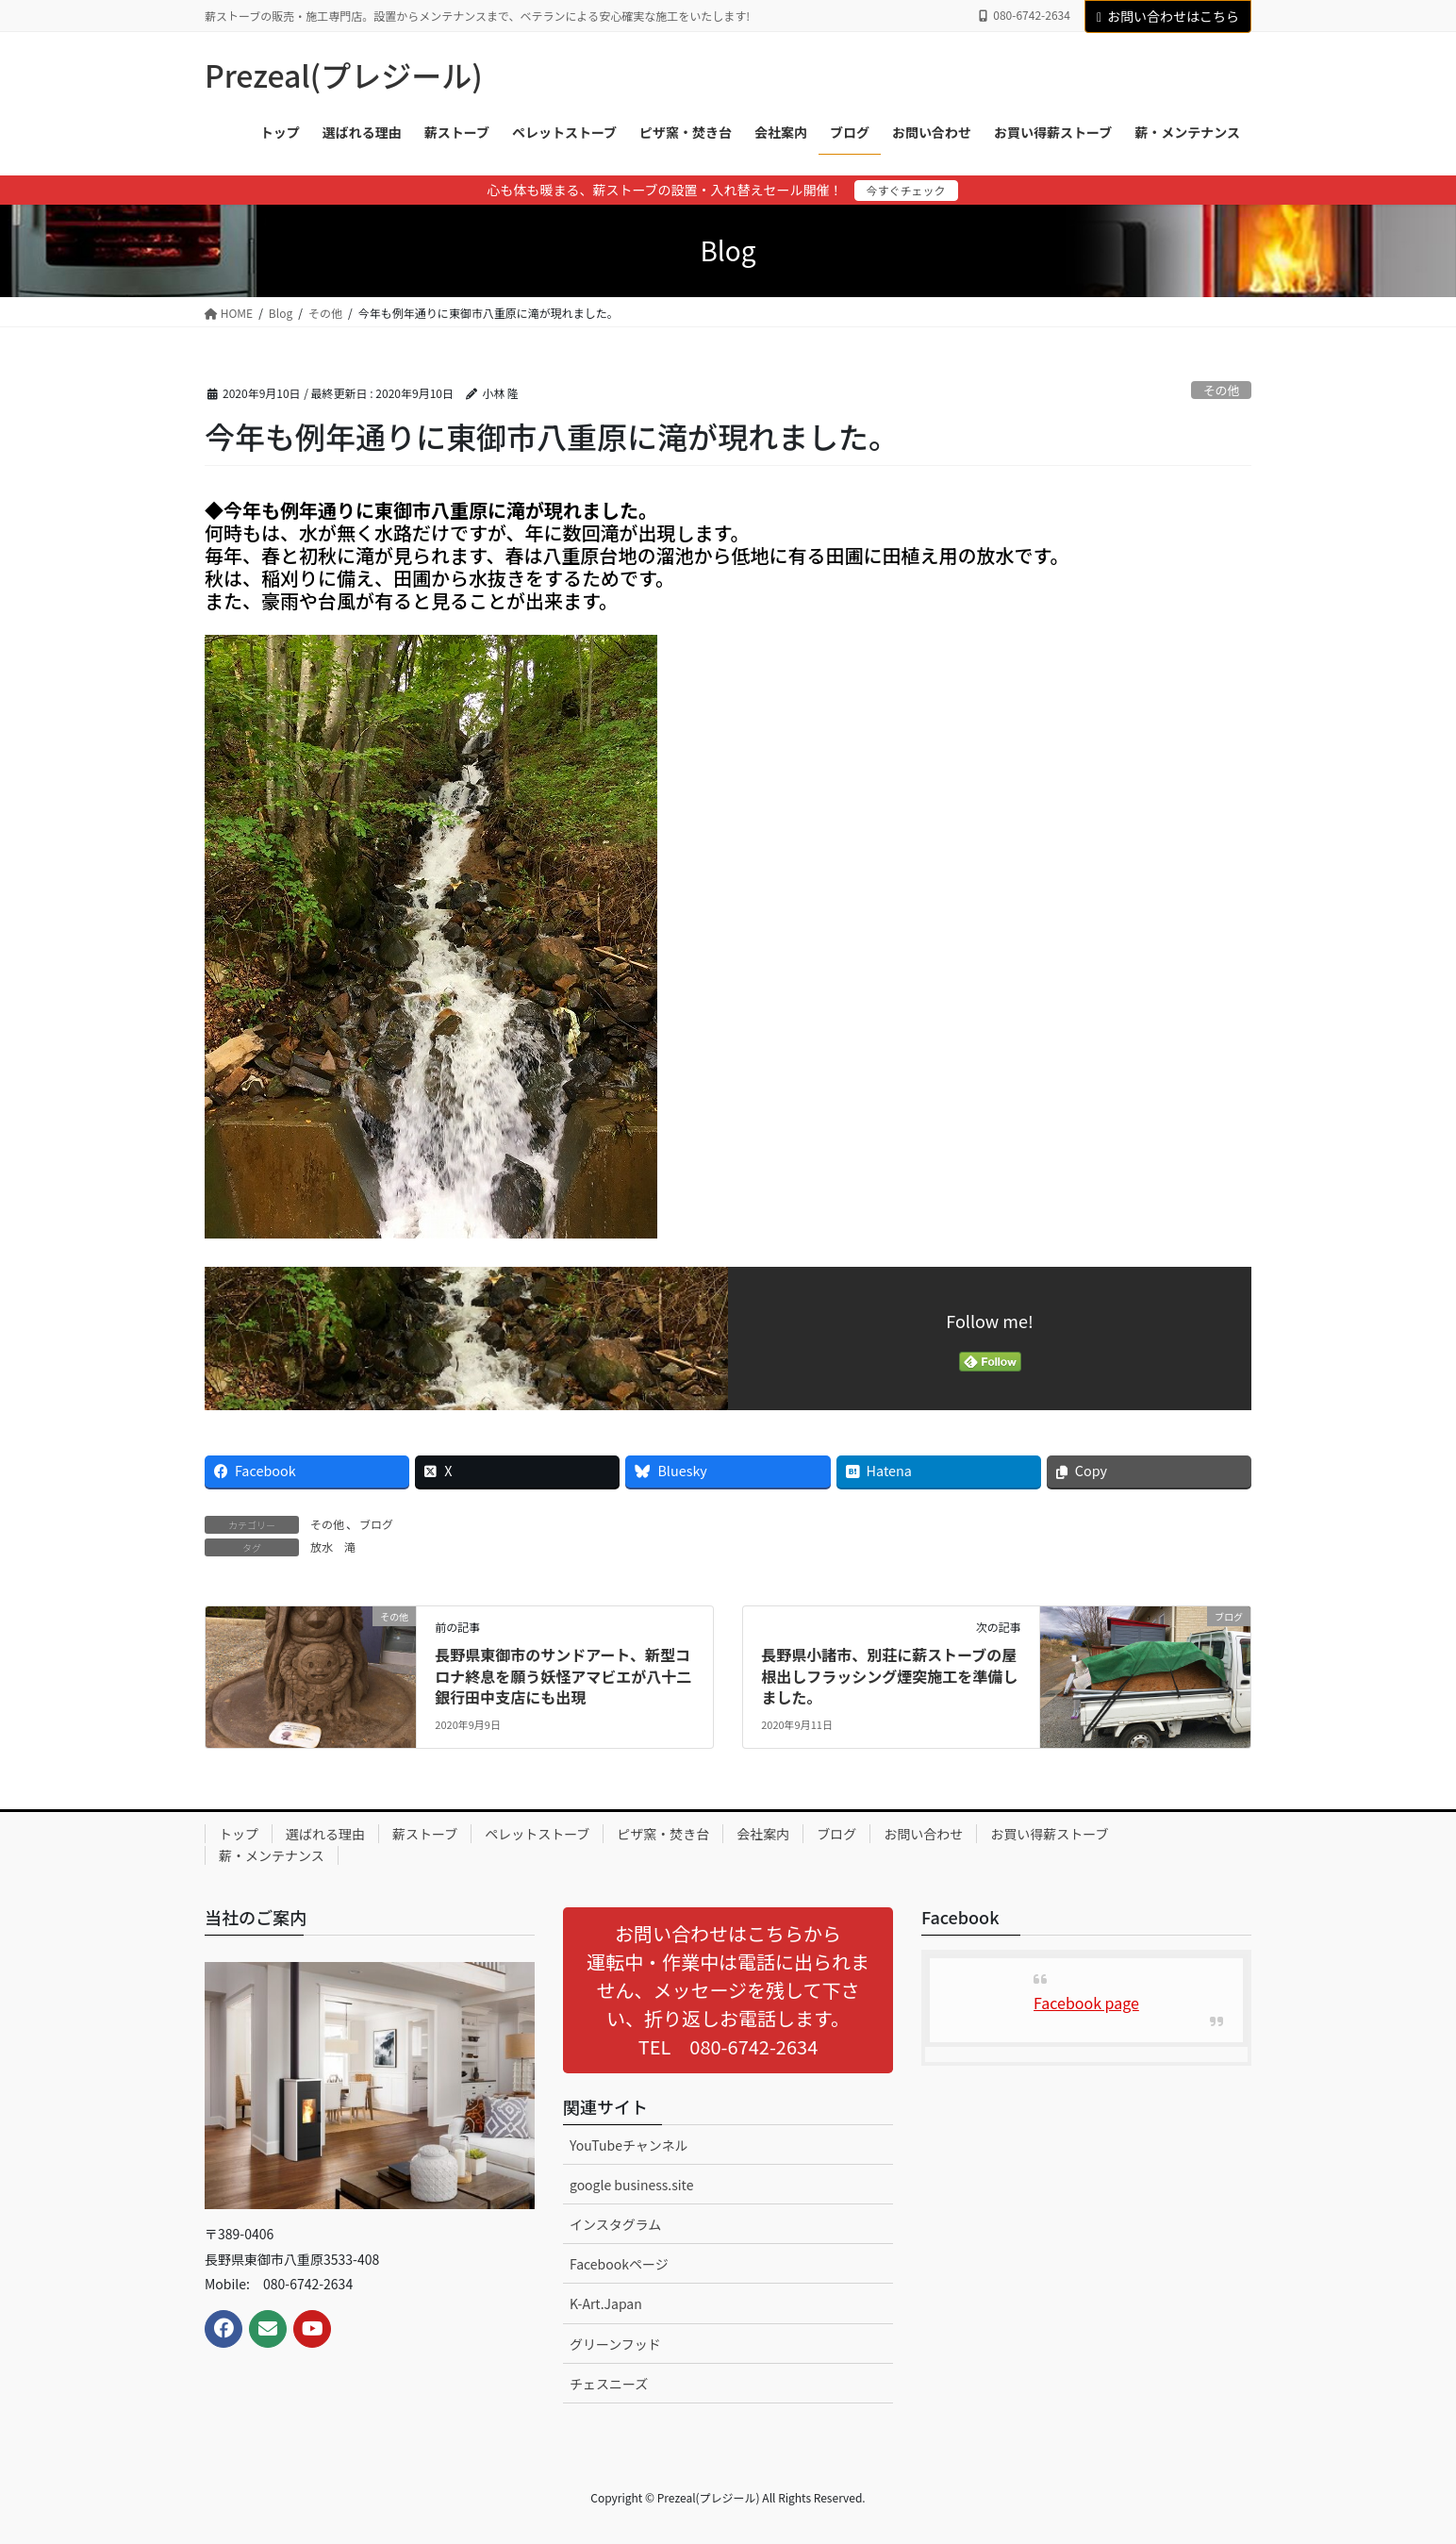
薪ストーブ (424, 1833)
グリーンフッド (615, 2344)
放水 (321, 1546)
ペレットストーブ (537, 1833)
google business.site (631, 2184)
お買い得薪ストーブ (1049, 1833)
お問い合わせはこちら (1168, 16)
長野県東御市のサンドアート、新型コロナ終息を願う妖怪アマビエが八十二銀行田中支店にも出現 (563, 1675)
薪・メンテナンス (271, 1855)
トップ (238, 1833)
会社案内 (762, 1833)
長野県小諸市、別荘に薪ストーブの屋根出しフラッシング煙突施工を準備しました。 (889, 1675)
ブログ (376, 1524)
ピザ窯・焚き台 (663, 1833)
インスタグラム (615, 2224)
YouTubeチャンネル (629, 2145)
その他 (1221, 390)
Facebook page (1086, 2002)
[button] (728, 1990)
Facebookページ (619, 2263)
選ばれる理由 (325, 1833)
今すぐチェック (906, 190)
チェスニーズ (609, 2383)
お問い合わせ (923, 1833)
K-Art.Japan (606, 2303)
